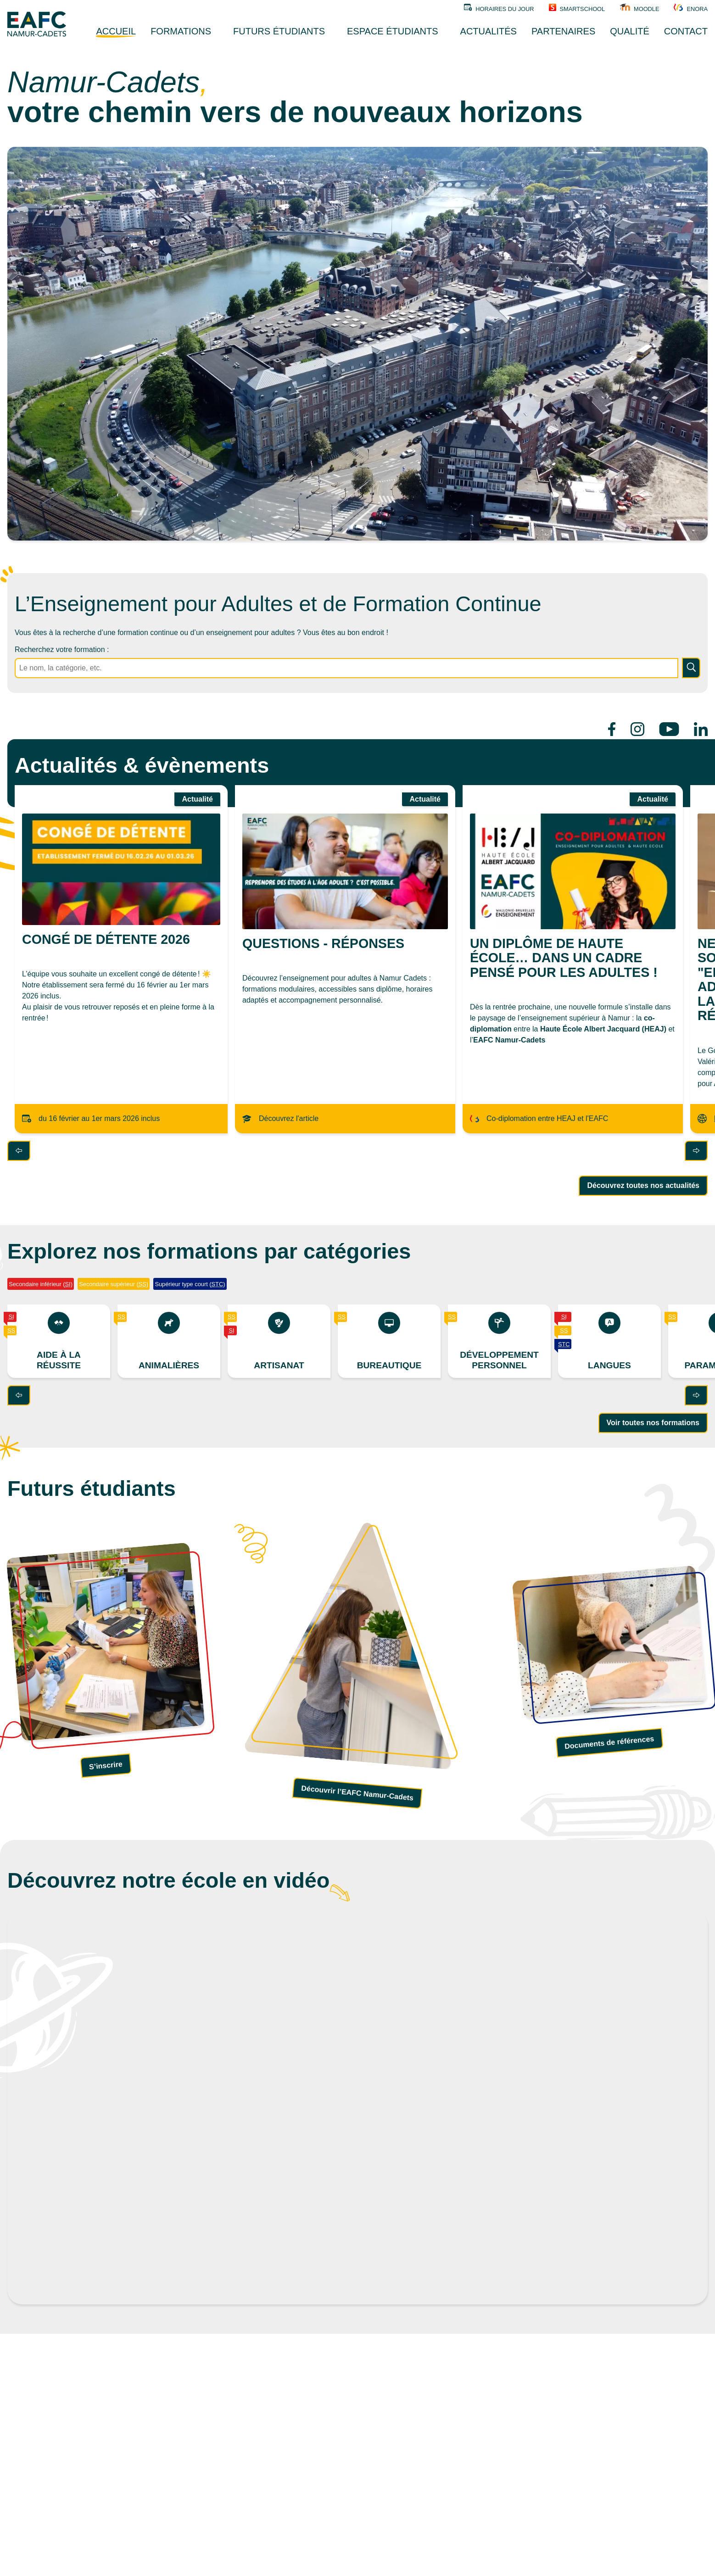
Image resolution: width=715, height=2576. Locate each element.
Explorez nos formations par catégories (209, 1251)
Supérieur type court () (190, 1284)
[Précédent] (18, 1151)
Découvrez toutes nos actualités (643, 1185)
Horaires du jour (499, 8)
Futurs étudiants (91, 1488)
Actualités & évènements (142, 765)
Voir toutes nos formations (653, 1423)
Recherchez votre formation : (62, 649)
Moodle (639, 8)
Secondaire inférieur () (41, 1284)
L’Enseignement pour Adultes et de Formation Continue (278, 604)
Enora (691, 8)
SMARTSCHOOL (577, 8)
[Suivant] (696, 1151)
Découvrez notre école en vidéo (168, 1880)
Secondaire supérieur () (113, 1284)
